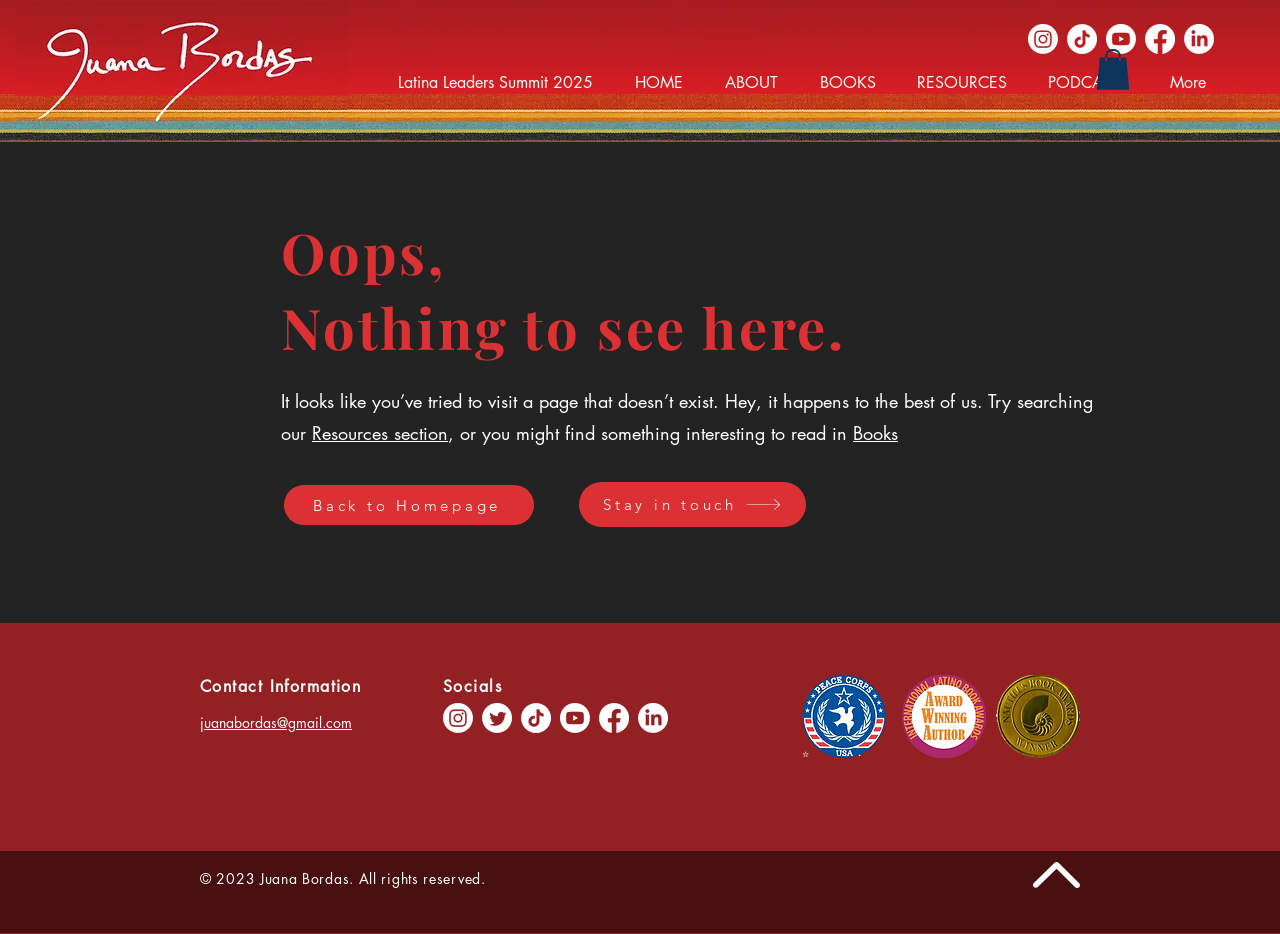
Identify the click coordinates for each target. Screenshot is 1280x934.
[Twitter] (497, 718)
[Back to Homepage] (409, 505)
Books (875, 433)
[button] (1113, 69)
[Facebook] (1160, 39)
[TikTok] (1082, 39)
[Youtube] (1121, 39)
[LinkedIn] (1199, 39)
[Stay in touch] (692, 504)
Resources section (380, 433)
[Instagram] (1043, 39)
